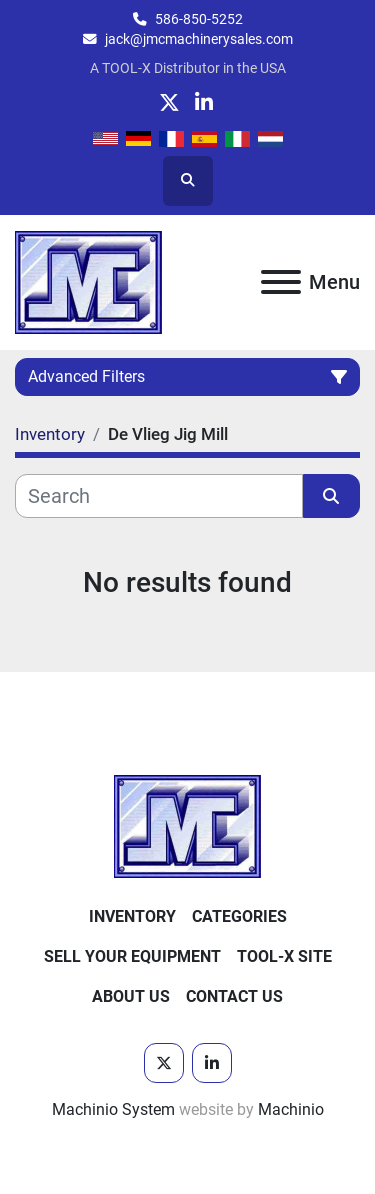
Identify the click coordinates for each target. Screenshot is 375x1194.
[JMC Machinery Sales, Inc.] (187, 825)
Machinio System (113, 1109)
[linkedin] (204, 102)
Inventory (132, 916)
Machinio (291, 1109)
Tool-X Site (284, 956)
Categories (239, 916)
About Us (131, 996)
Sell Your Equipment (132, 956)
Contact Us (234, 996)
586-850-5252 (199, 19)
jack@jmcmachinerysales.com (199, 39)
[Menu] (281, 282)
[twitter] (169, 102)
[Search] (159, 496)
